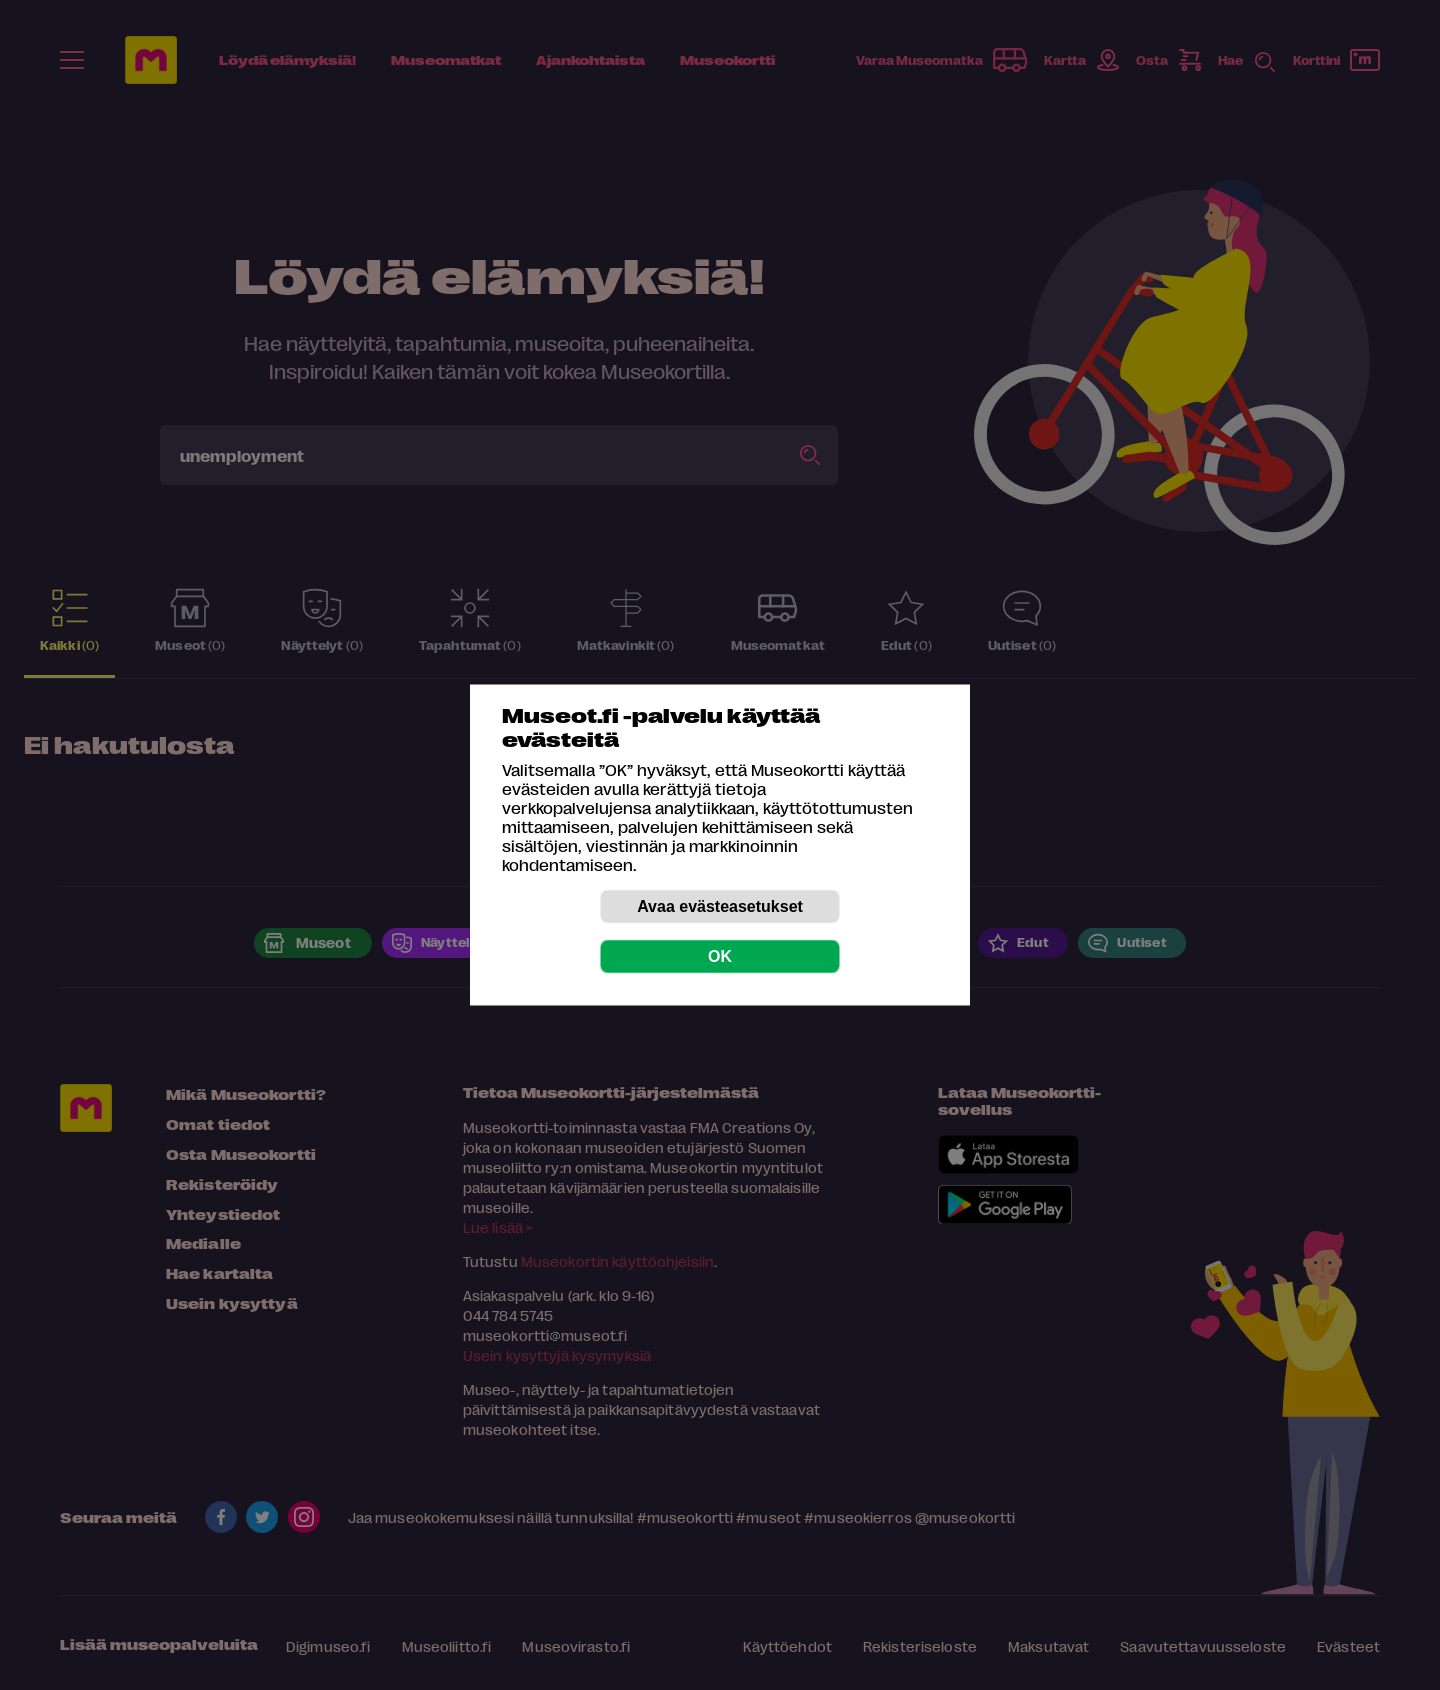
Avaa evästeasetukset (720, 906)
